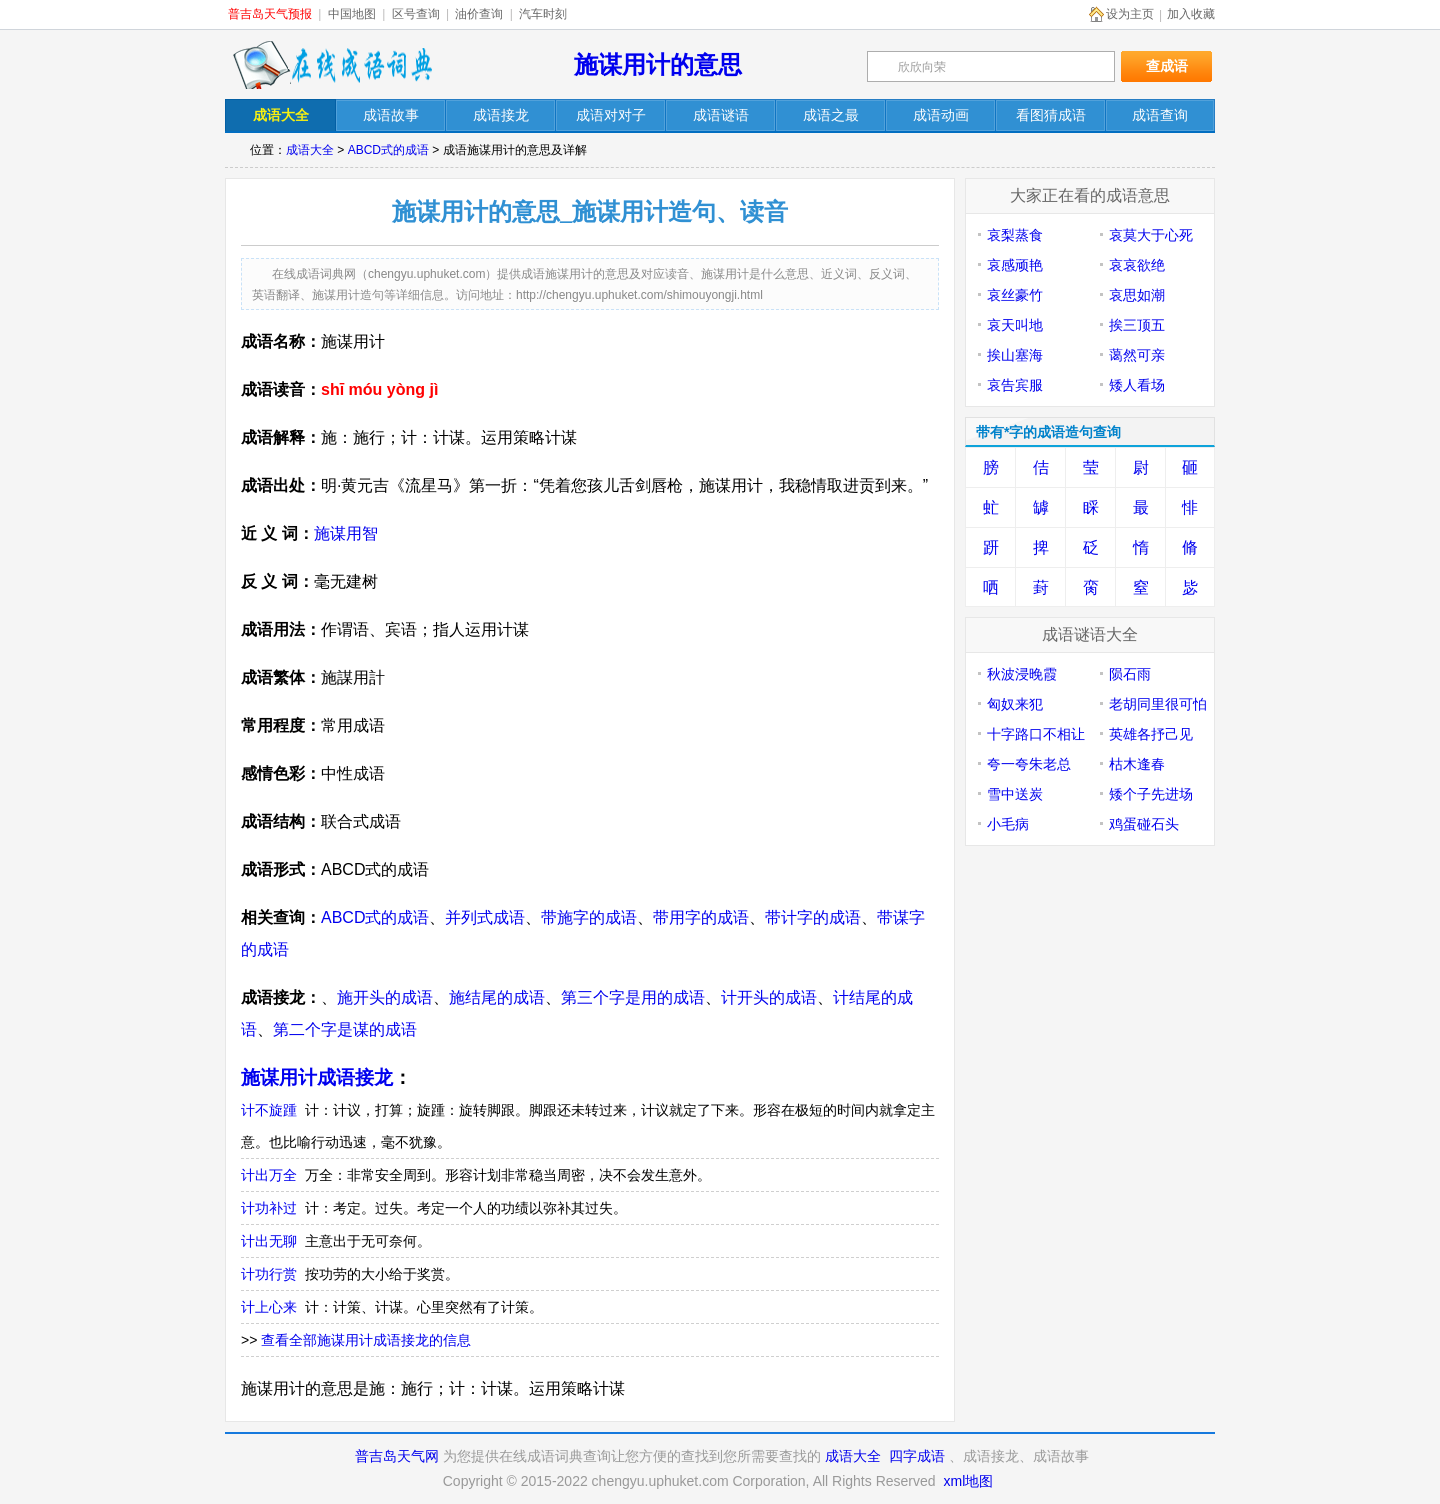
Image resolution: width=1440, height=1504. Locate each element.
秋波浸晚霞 (1022, 674)
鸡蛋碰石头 (1144, 824)
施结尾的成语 (497, 997)
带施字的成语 (589, 917)
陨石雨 (1130, 674)
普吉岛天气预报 (270, 14)
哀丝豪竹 (1015, 295)
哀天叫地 (1015, 325)
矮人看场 (1137, 385)
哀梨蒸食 (1015, 235)
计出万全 (269, 1175)
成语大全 (310, 150)
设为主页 (1130, 14)
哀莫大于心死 (1151, 235)
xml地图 (968, 1481)
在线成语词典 (332, 65)
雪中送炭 (1015, 794)
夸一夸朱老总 (1029, 764)
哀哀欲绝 (1137, 265)
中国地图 (352, 14)
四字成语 (917, 1456)
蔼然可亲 (1137, 355)
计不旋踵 (269, 1110)
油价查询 (479, 14)
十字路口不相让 (1036, 734)
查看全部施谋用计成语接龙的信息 (366, 1340)
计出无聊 (269, 1241)
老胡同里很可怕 (1158, 704)
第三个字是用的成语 (633, 997)
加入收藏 (1191, 14)
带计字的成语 (813, 917)
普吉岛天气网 (397, 1456)
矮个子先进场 (1151, 794)
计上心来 (269, 1307)
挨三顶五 (1137, 325)
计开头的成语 (769, 997)
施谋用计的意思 (658, 64)
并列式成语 (485, 917)
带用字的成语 (701, 917)
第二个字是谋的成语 (345, 1029)
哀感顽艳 (1015, 265)
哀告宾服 (1015, 385)
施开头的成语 (385, 997)
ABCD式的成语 (388, 150)
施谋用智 (346, 533)
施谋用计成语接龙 (317, 1077)
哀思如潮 (1137, 295)
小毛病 (1008, 824)
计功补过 (269, 1208)
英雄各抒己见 (1151, 734)
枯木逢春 (1137, 764)
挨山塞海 (1015, 355)
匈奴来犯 (1015, 704)
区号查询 (416, 14)
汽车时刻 (543, 14)
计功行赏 (269, 1274)
